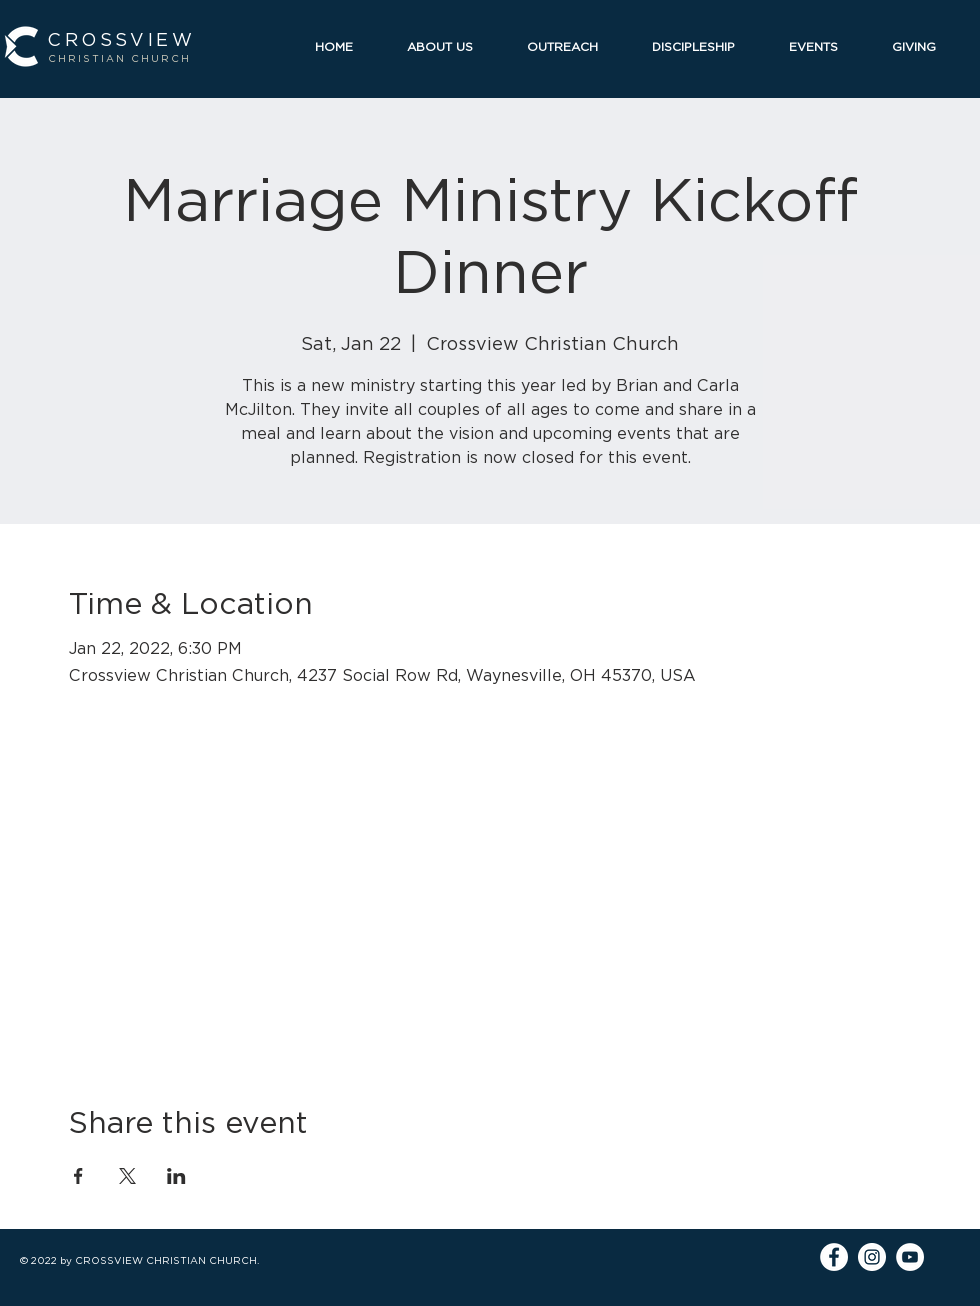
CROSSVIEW (121, 39)
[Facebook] (834, 1257)
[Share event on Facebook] (78, 1176)
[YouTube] (910, 1257)
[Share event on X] (127, 1176)
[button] (452, 46)
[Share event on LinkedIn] (176, 1176)
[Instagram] (872, 1257)
